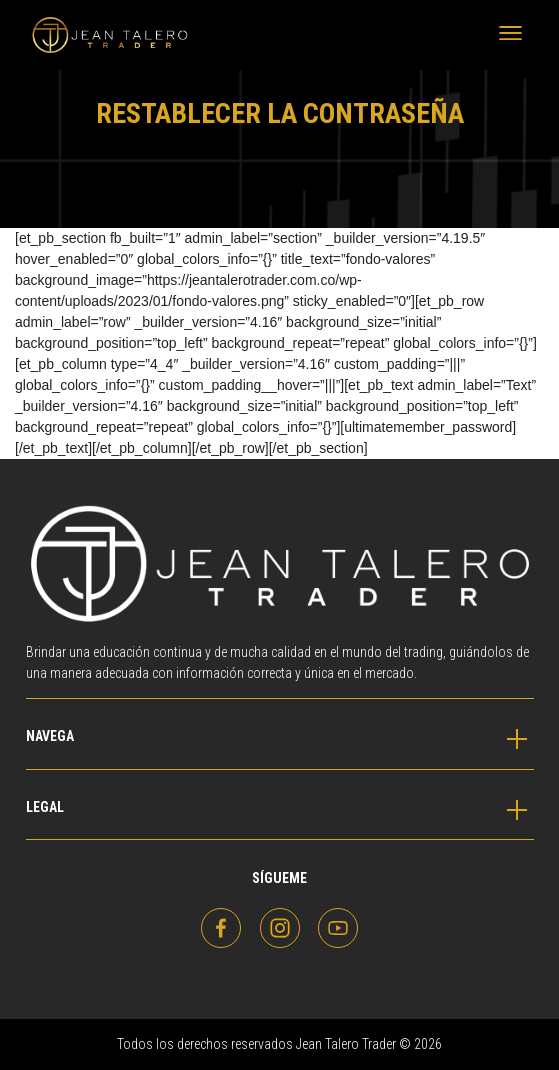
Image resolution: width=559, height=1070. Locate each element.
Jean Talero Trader (70, 35)
